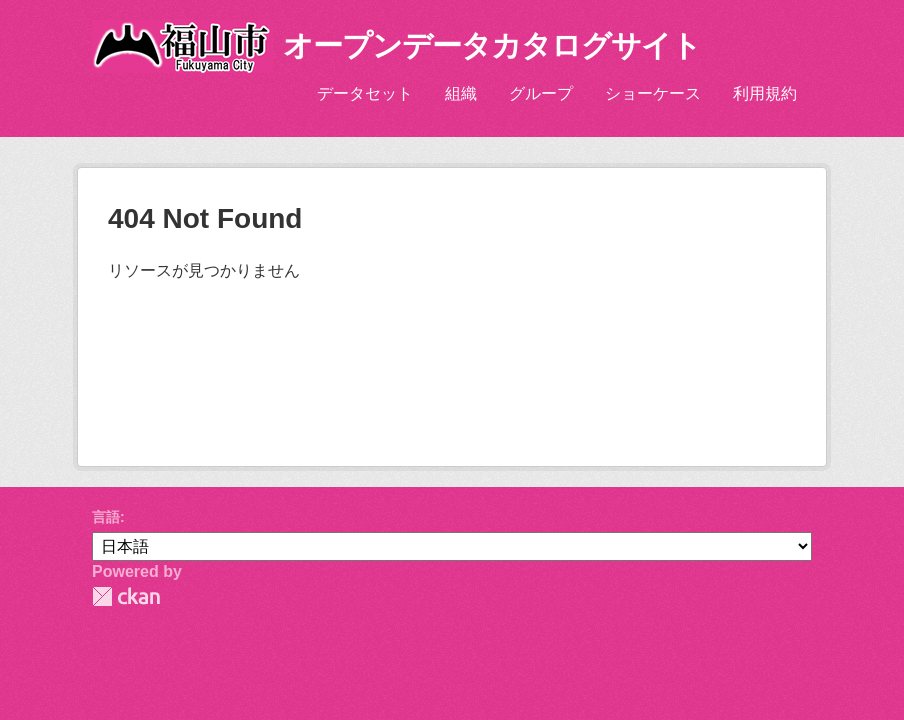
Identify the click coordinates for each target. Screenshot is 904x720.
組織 (461, 93)
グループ (541, 93)
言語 (106, 517)
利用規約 (765, 93)
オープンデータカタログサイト (492, 45)
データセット (365, 93)
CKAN (126, 596)
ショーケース (653, 93)
